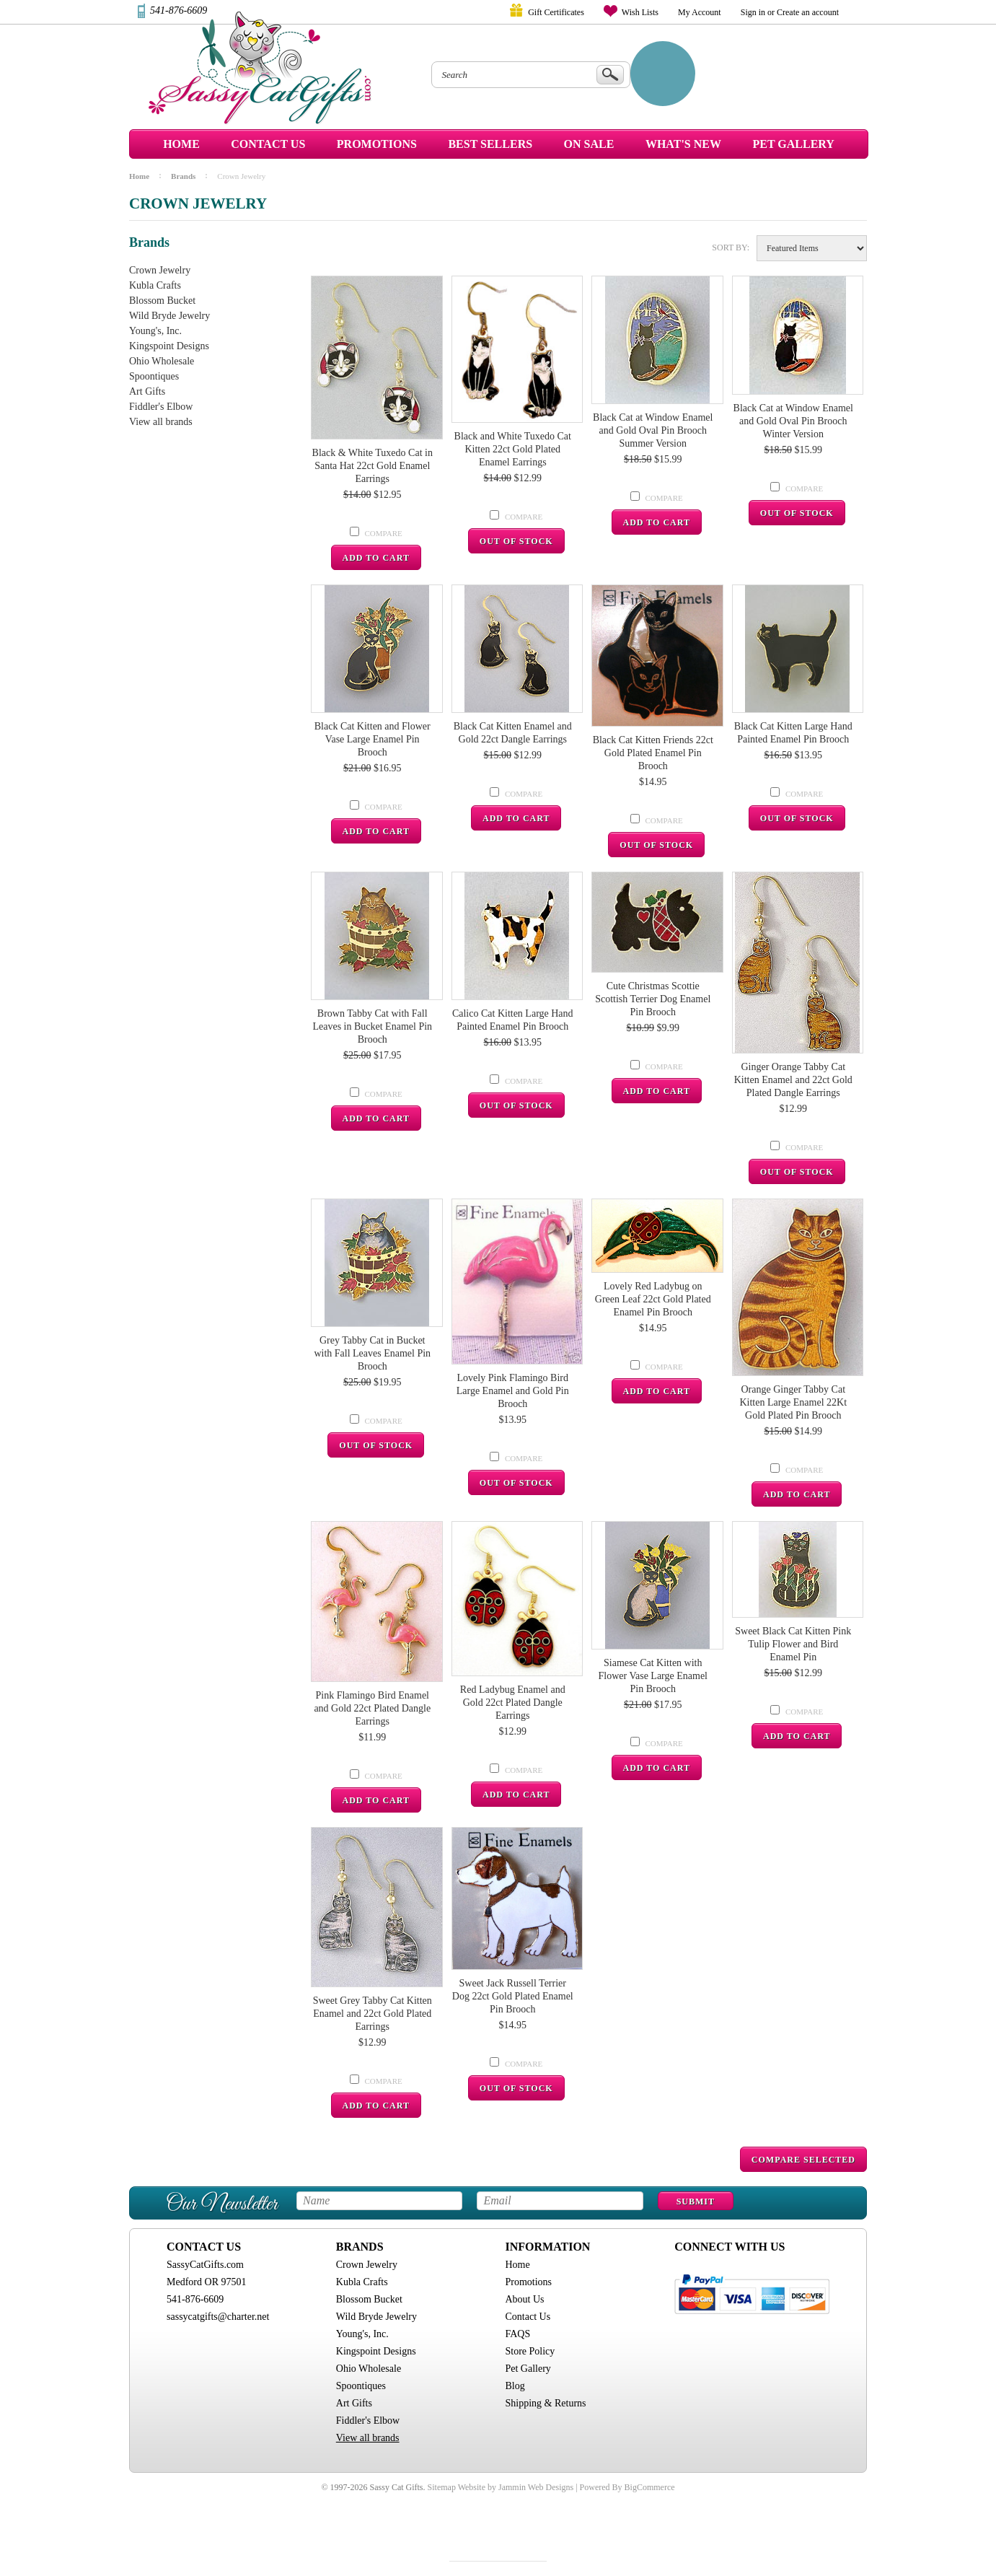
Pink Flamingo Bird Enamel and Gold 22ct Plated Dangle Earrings (372, 1708)
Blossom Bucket (162, 300)
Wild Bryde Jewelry (169, 315)
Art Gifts (147, 391)
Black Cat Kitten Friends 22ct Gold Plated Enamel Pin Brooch (653, 753)
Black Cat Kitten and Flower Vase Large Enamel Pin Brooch (372, 739)
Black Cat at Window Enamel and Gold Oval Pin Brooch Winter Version (793, 421)
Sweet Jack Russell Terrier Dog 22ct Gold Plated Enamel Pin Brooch (512, 1996)
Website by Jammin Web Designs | (518, 2487)
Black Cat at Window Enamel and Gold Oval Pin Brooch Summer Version (653, 430)
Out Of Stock (516, 541)
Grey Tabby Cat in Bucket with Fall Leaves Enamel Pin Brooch (372, 1353)
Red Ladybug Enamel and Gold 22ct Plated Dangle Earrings (512, 1702)
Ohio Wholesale (161, 361)
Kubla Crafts (155, 285)
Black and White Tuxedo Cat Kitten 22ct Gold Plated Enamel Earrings (512, 449)
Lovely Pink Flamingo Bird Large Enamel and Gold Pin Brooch (513, 1390)
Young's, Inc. (155, 330)
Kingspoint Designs (169, 346)
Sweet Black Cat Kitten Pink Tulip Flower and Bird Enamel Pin (793, 1644)
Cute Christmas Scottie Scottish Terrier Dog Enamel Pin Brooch (652, 999)
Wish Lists (640, 12)
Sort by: (730, 247)
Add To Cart (376, 558)
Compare (383, 533)
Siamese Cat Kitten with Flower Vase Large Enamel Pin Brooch (653, 1675)
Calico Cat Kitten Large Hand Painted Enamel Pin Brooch (512, 1020)
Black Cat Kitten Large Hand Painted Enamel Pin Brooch (793, 733)
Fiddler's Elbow (161, 406)
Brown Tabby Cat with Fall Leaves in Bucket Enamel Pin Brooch (372, 1026)
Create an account (808, 12)
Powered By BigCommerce (627, 2487)
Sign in (753, 12)
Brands (183, 176)
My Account (699, 12)
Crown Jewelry (159, 270)
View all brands (161, 421)
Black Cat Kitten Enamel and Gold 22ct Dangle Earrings (513, 733)
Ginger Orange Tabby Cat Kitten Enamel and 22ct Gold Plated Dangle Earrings (793, 1079)
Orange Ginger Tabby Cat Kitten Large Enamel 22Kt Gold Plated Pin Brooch (793, 1402)
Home (181, 144)
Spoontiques (154, 376)
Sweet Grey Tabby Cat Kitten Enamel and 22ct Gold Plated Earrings (372, 2013)
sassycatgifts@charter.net (218, 2316)
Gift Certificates (556, 12)
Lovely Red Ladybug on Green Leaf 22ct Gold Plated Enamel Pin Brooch (653, 1299)
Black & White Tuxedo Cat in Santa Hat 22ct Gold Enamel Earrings (372, 465)
